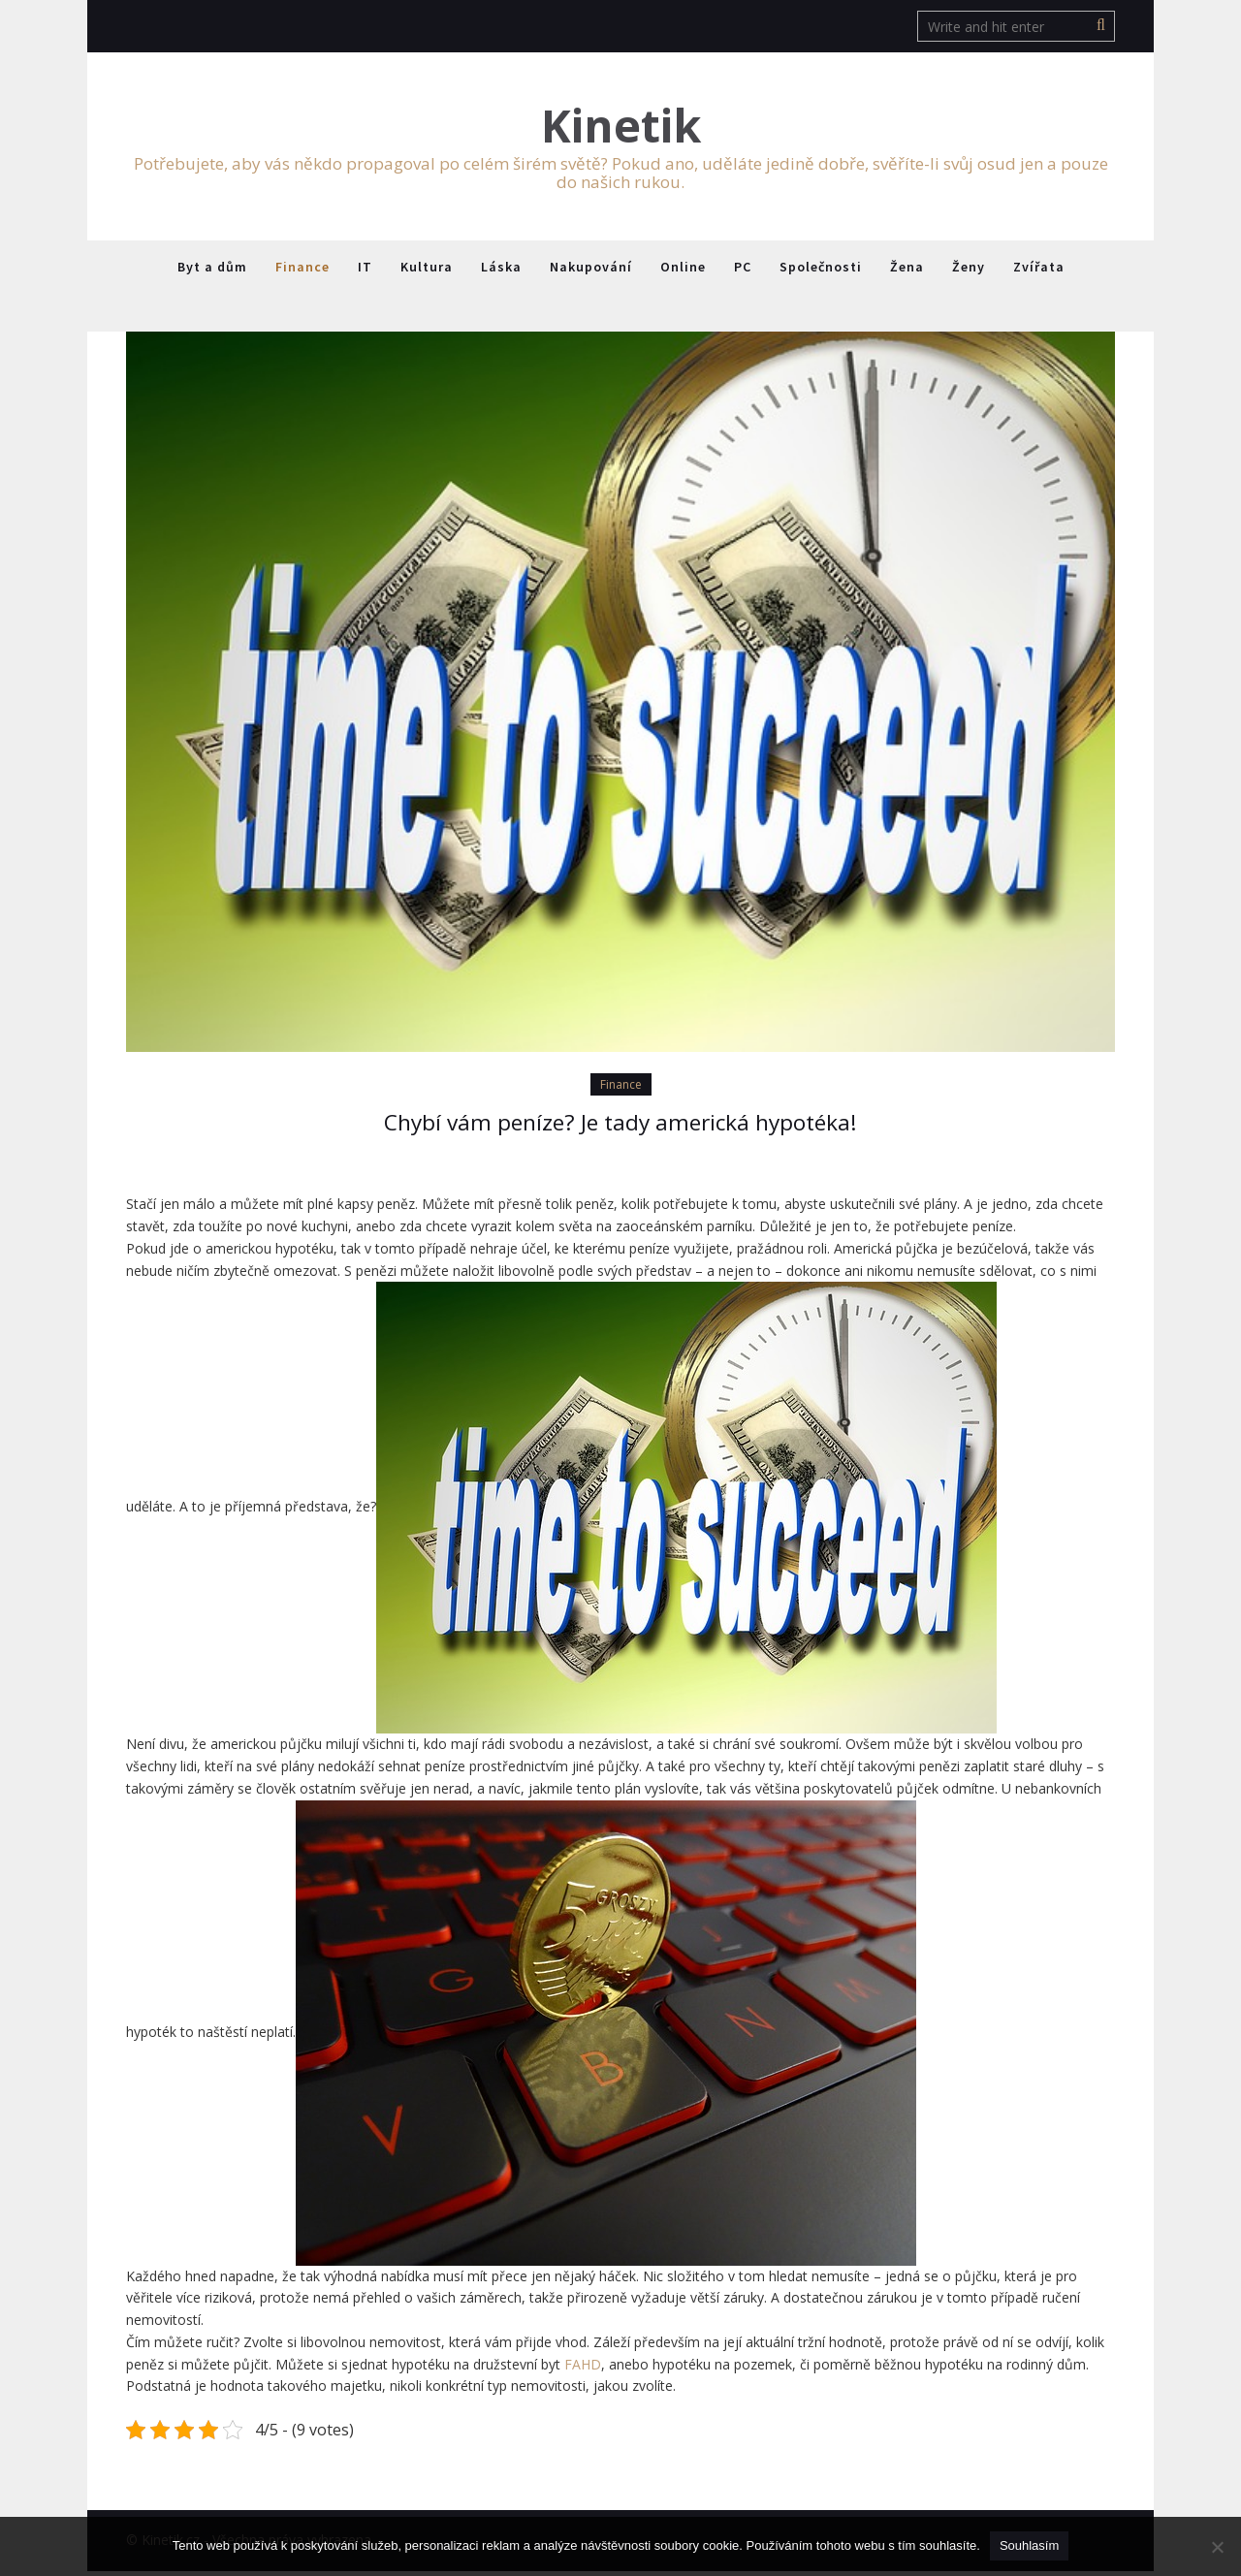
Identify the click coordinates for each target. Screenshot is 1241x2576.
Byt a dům (212, 269)
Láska (501, 269)
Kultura (426, 269)
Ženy (968, 269)
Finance (302, 269)
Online (683, 269)
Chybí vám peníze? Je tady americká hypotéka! (620, 1126)
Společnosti (821, 269)
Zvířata (1039, 269)
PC (742, 269)
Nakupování (591, 269)
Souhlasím (1029, 2545)
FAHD (582, 2368)
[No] (1216, 2547)
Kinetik (621, 127)
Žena (907, 269)
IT (365, 269)
